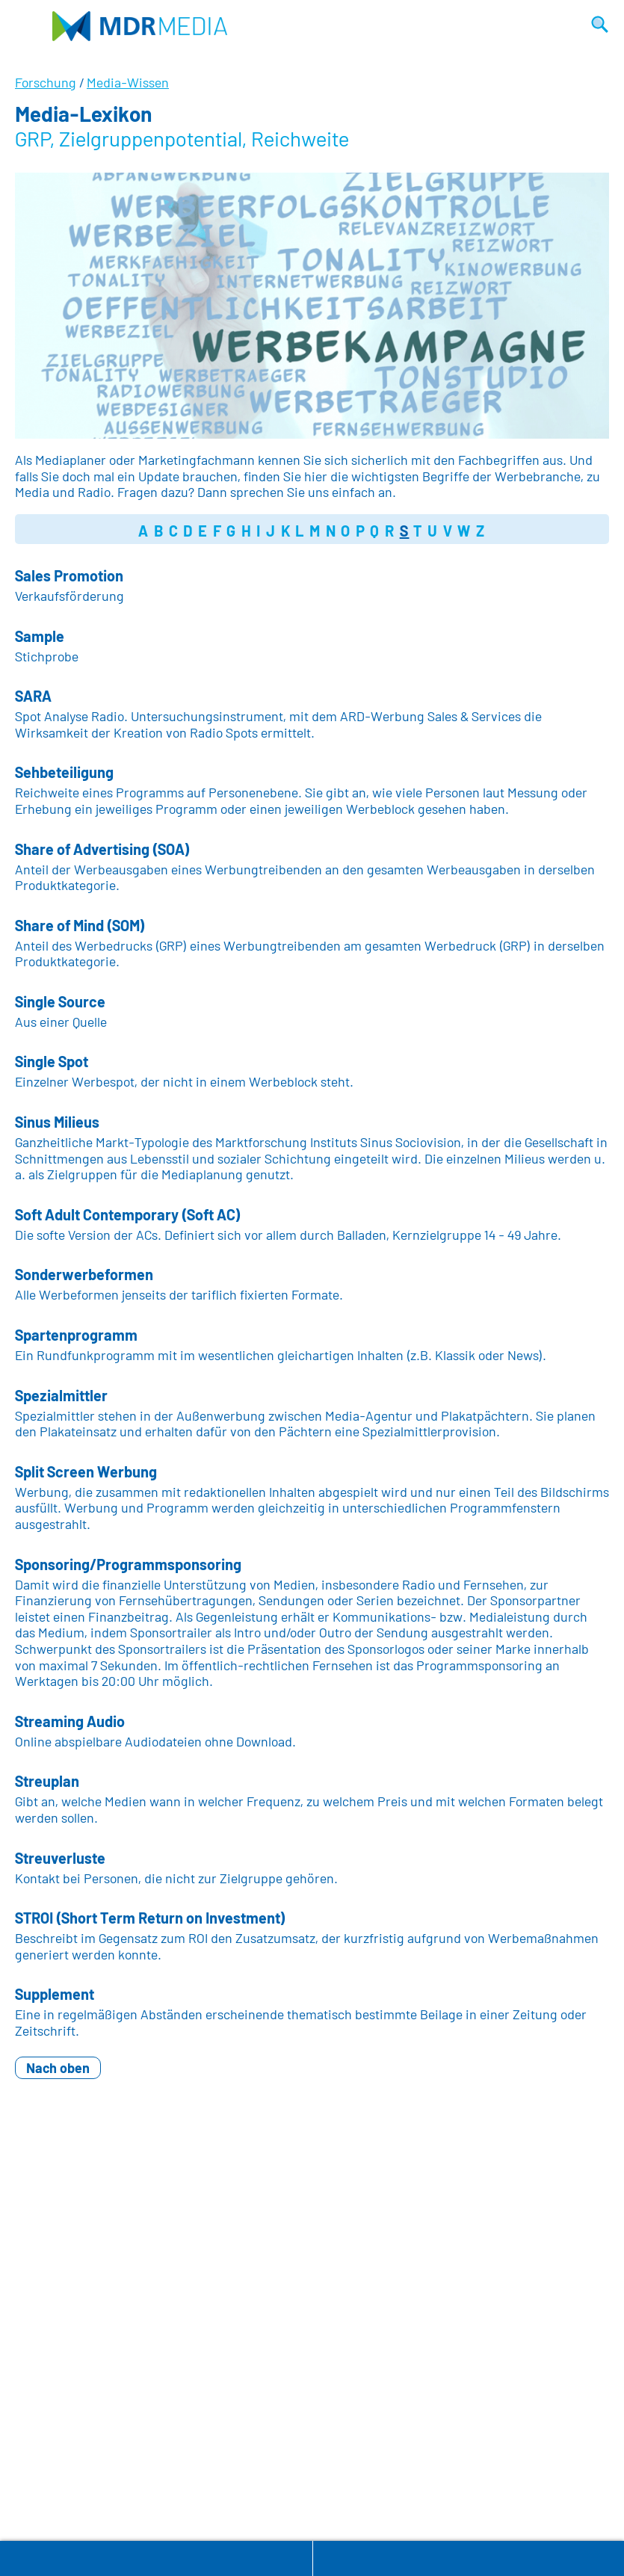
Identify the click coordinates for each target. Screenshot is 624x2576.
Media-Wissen (128, 82)
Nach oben (58, 2068)
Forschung (45, 82)
